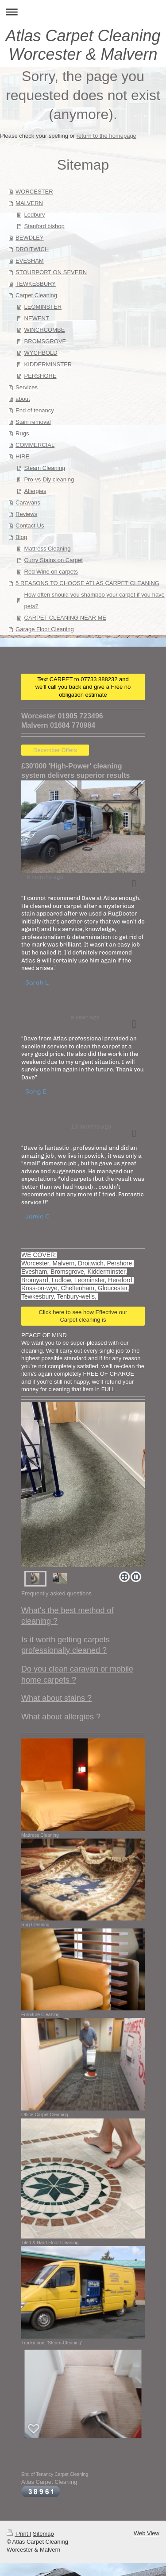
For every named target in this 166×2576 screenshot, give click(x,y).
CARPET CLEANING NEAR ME (65, 617)
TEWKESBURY (35, 283)
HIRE (22, 456)
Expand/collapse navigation (83, 11)
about (22, 399)
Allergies (35, 491)
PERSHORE (40, 375)
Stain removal (32, 422)
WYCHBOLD (41, 352)
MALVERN (29, 203)
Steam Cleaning (45, 468)
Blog (21, 537)
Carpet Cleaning (36, 295)
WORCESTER (34, 191)
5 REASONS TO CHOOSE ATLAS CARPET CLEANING (87, 583)
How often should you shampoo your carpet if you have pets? (94, 600)
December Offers (55, 750)
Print (18, 2533)
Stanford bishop (44, 226)
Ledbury (34, 214)
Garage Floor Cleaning (44, 629)
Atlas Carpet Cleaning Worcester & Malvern (82, 45)
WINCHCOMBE (44, 329)
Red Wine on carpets (51, 571)
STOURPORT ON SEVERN (51, 272)
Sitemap (43, 2533)
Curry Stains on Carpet (53, 560)
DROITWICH (32, 249)
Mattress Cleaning (47, 548)
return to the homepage (106, 135)
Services (26, 387)
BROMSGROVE (45, 341)
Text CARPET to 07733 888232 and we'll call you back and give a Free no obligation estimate (83, 687)
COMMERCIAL (34, 445)
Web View (146, 2533)
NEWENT (36, 318)
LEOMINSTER (43, 306)
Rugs (22, 433)
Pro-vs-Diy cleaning (49, 479)
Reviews (26, 514)
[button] (134, 883)
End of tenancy (34, 410)
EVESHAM (29, 260)
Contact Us (29, 525)
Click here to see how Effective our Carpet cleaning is (83, 1316)
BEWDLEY (29, 237)
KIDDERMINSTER (48, 364)
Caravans (27, 502)
